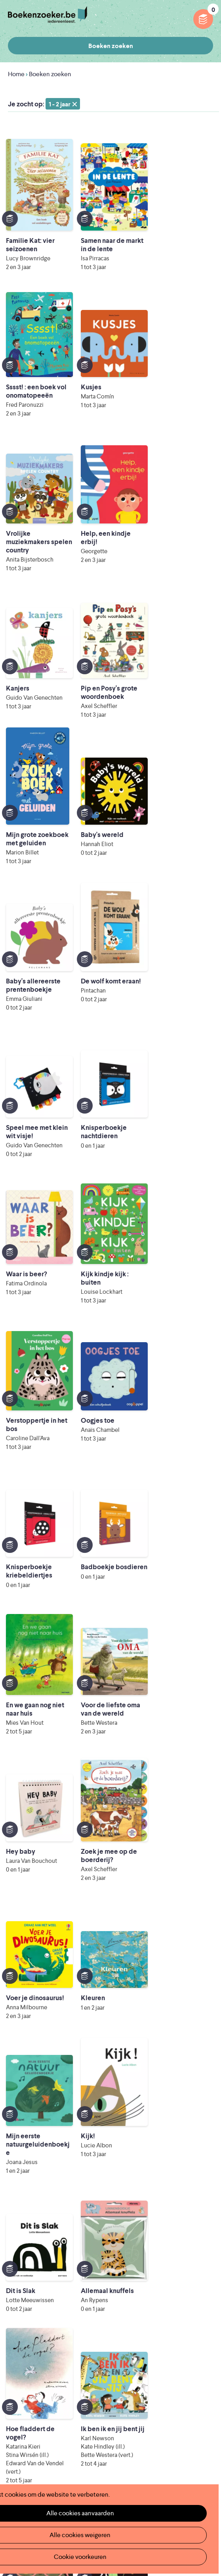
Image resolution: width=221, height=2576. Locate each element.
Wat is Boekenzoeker (38, 2323)
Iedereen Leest (123, 2455)
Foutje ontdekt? (136, 2323)
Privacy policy (193, 2410)
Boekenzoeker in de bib (42, 2349)
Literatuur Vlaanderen (93, 2466)
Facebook (194, 2444)
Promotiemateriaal (34, 2374)
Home (16, 74)
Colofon (126, 2361)
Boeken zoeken (110, 46)
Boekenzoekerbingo (37, 2361)
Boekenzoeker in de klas (43, 2336)
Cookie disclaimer (188, 2419)
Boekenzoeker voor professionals (162, 2349)
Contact (125, 2374)
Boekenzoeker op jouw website (159, 2336)
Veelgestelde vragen (36, 2387)
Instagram (206, 2444)
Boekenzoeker (47, 15)
